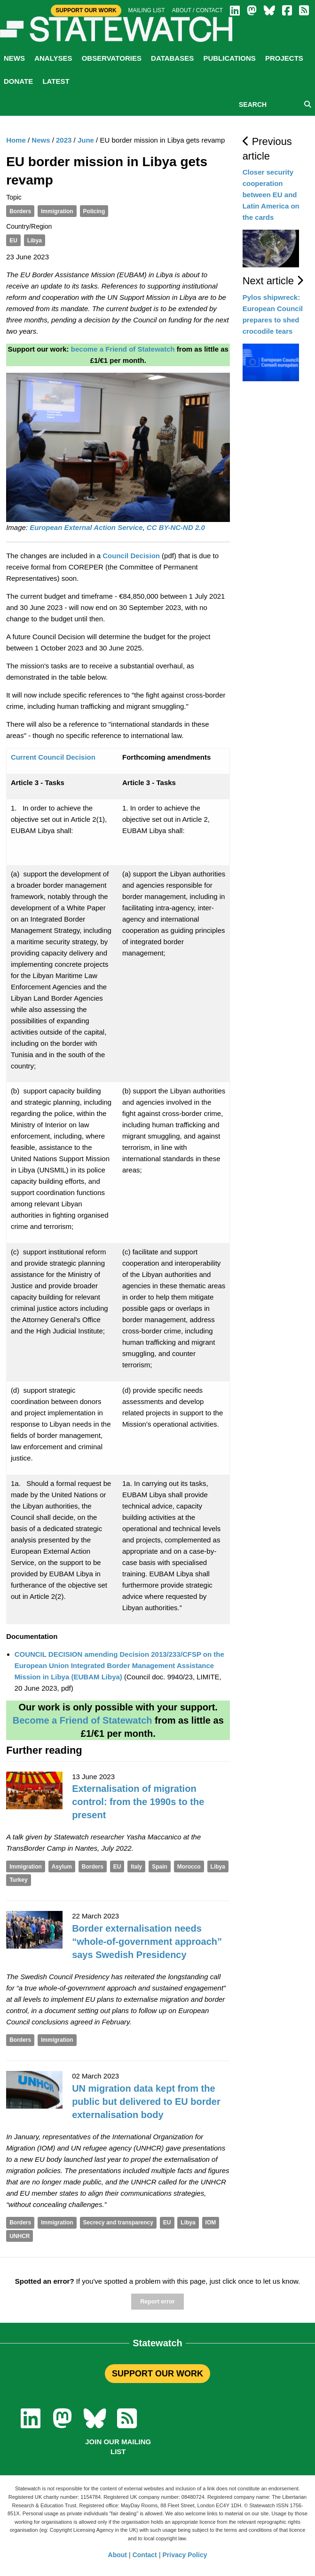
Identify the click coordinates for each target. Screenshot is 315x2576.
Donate (18, 81)
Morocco (189, 1866)
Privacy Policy (185, 2555)
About (117, 2555)
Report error (157, 2301)
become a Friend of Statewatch (123, 349)
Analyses (53, 58)
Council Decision (131, 556)
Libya (34, 240)
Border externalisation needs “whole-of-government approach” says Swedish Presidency (147, 1941)
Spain (159, 1866)
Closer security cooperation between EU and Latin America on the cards (271, 194)
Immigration (57, 211)
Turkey (18, 1880)
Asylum (62, 1866)
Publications (229, 58)
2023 (63, 140)
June (86, 140)
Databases (172, 58)
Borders (20, 211)
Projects (284, 58)
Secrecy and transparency (118, 2222)
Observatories (112, 58)
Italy (136, 1866)
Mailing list (146, 10)
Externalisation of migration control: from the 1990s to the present (138, 1801)
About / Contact (197, 10)
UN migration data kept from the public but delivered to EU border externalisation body (146, 2101)
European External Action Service (86, 527)
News (14, 58)
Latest (55, 81)
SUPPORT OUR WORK (157, 2373)
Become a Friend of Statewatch (82, 1720)
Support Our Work (85, 10)
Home (16, 140)
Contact (145, 2555)
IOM (210, 2222)
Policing (94, 211)
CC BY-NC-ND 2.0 (176, 527)
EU (13, 240)
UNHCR (19, 2236)
